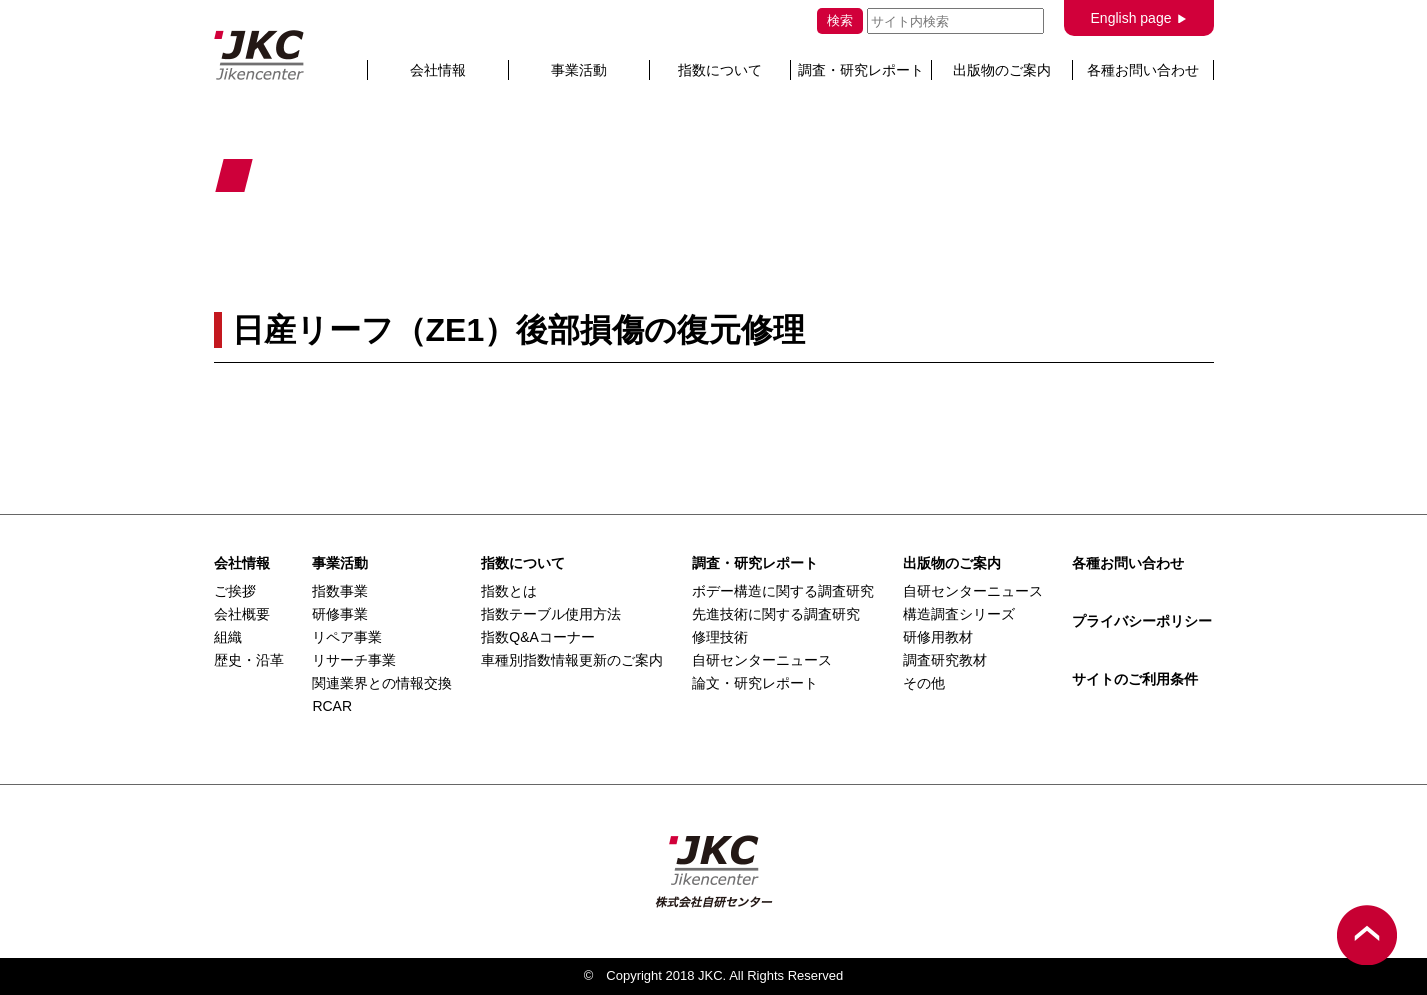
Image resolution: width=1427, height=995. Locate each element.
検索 (840, 20)
